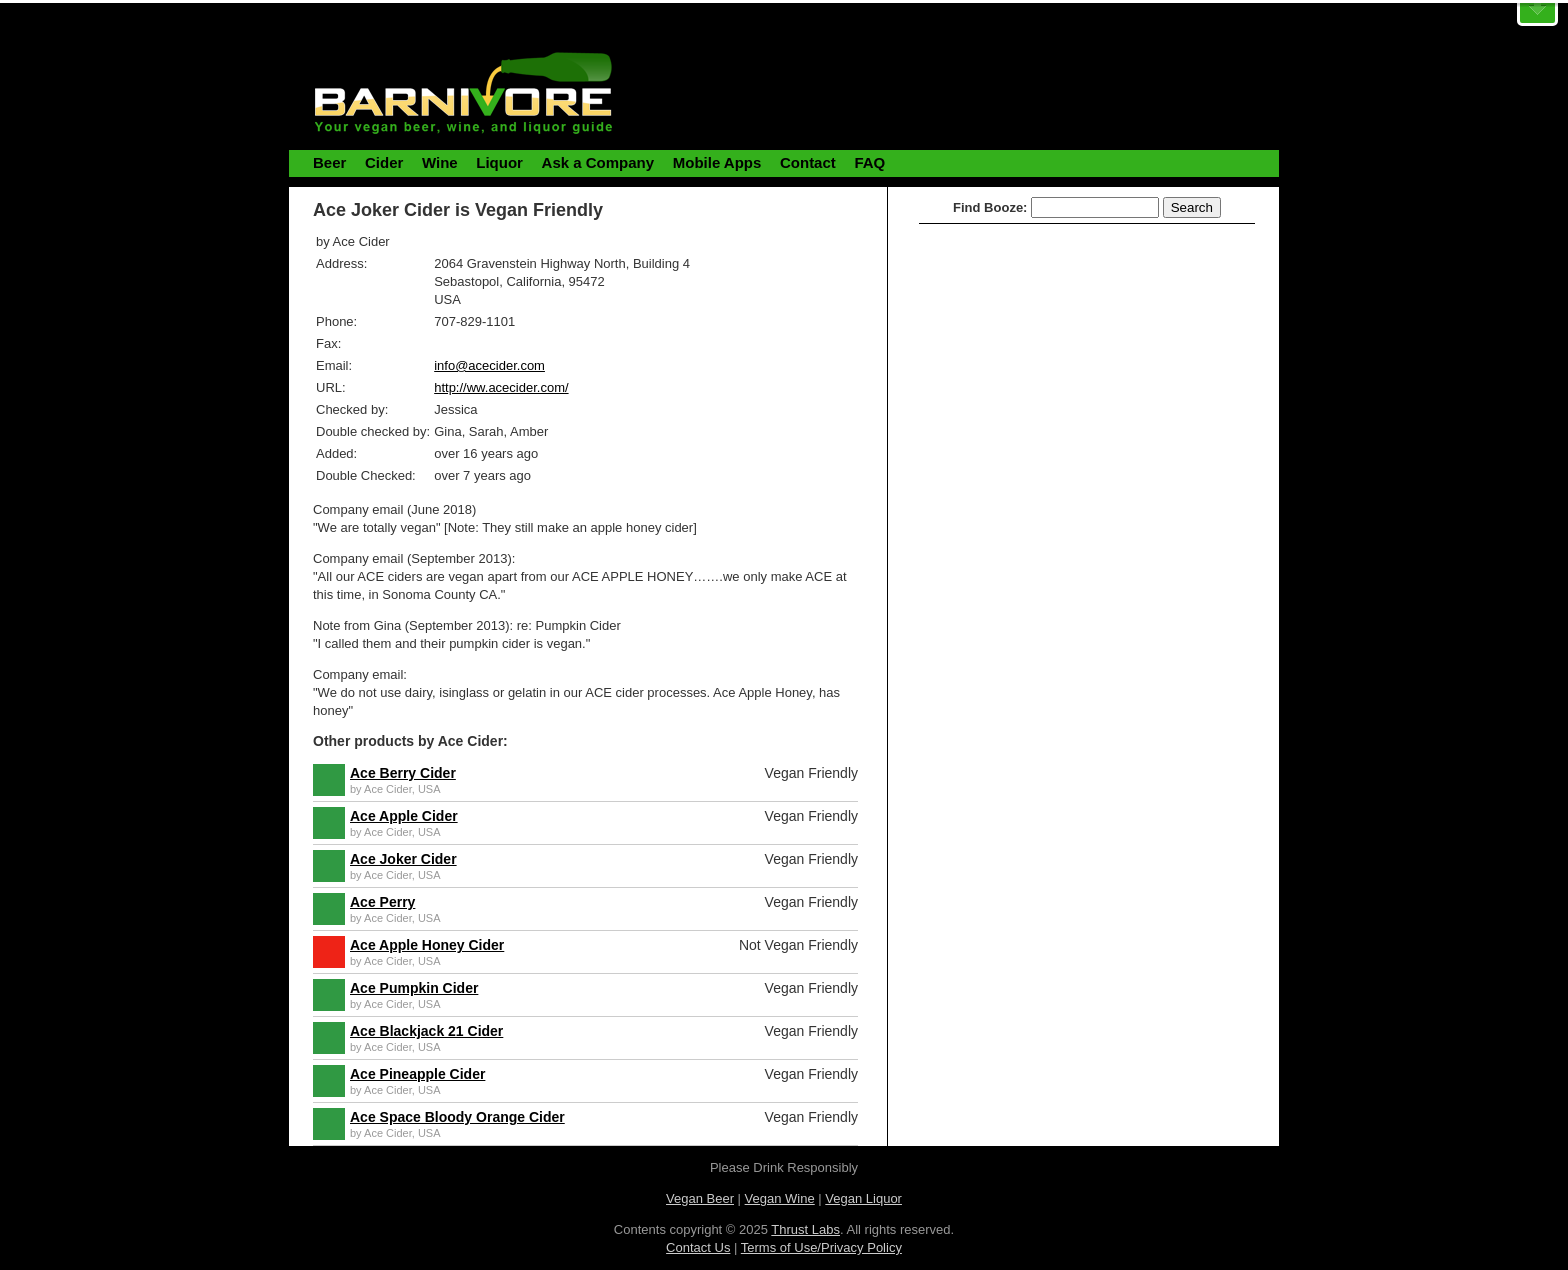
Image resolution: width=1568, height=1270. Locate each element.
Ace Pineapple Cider (417, 1074)
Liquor (499, 162)
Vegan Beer (700, 1198)
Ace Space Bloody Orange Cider (457, 1117)
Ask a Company (598, 162)
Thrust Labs (805, 1229)
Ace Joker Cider (403, 859)
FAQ (869, 162)
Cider (384, 162)
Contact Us (698, 1247)
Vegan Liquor (863, 1198)
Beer (329, 162)
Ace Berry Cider (403, 773)
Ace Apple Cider (404, 816)
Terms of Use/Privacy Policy (821, 1247)
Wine (440, 162)
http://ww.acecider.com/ (501, 387)
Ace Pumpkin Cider (414, 988)
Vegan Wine (780, 1198)
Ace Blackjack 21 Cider (426, 1031)
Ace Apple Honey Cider (427, 945)
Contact (808, 162)
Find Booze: (990, 207)
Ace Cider (388, 789)
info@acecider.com (489, 365)
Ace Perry (382, 902)
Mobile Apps (717, 162)
